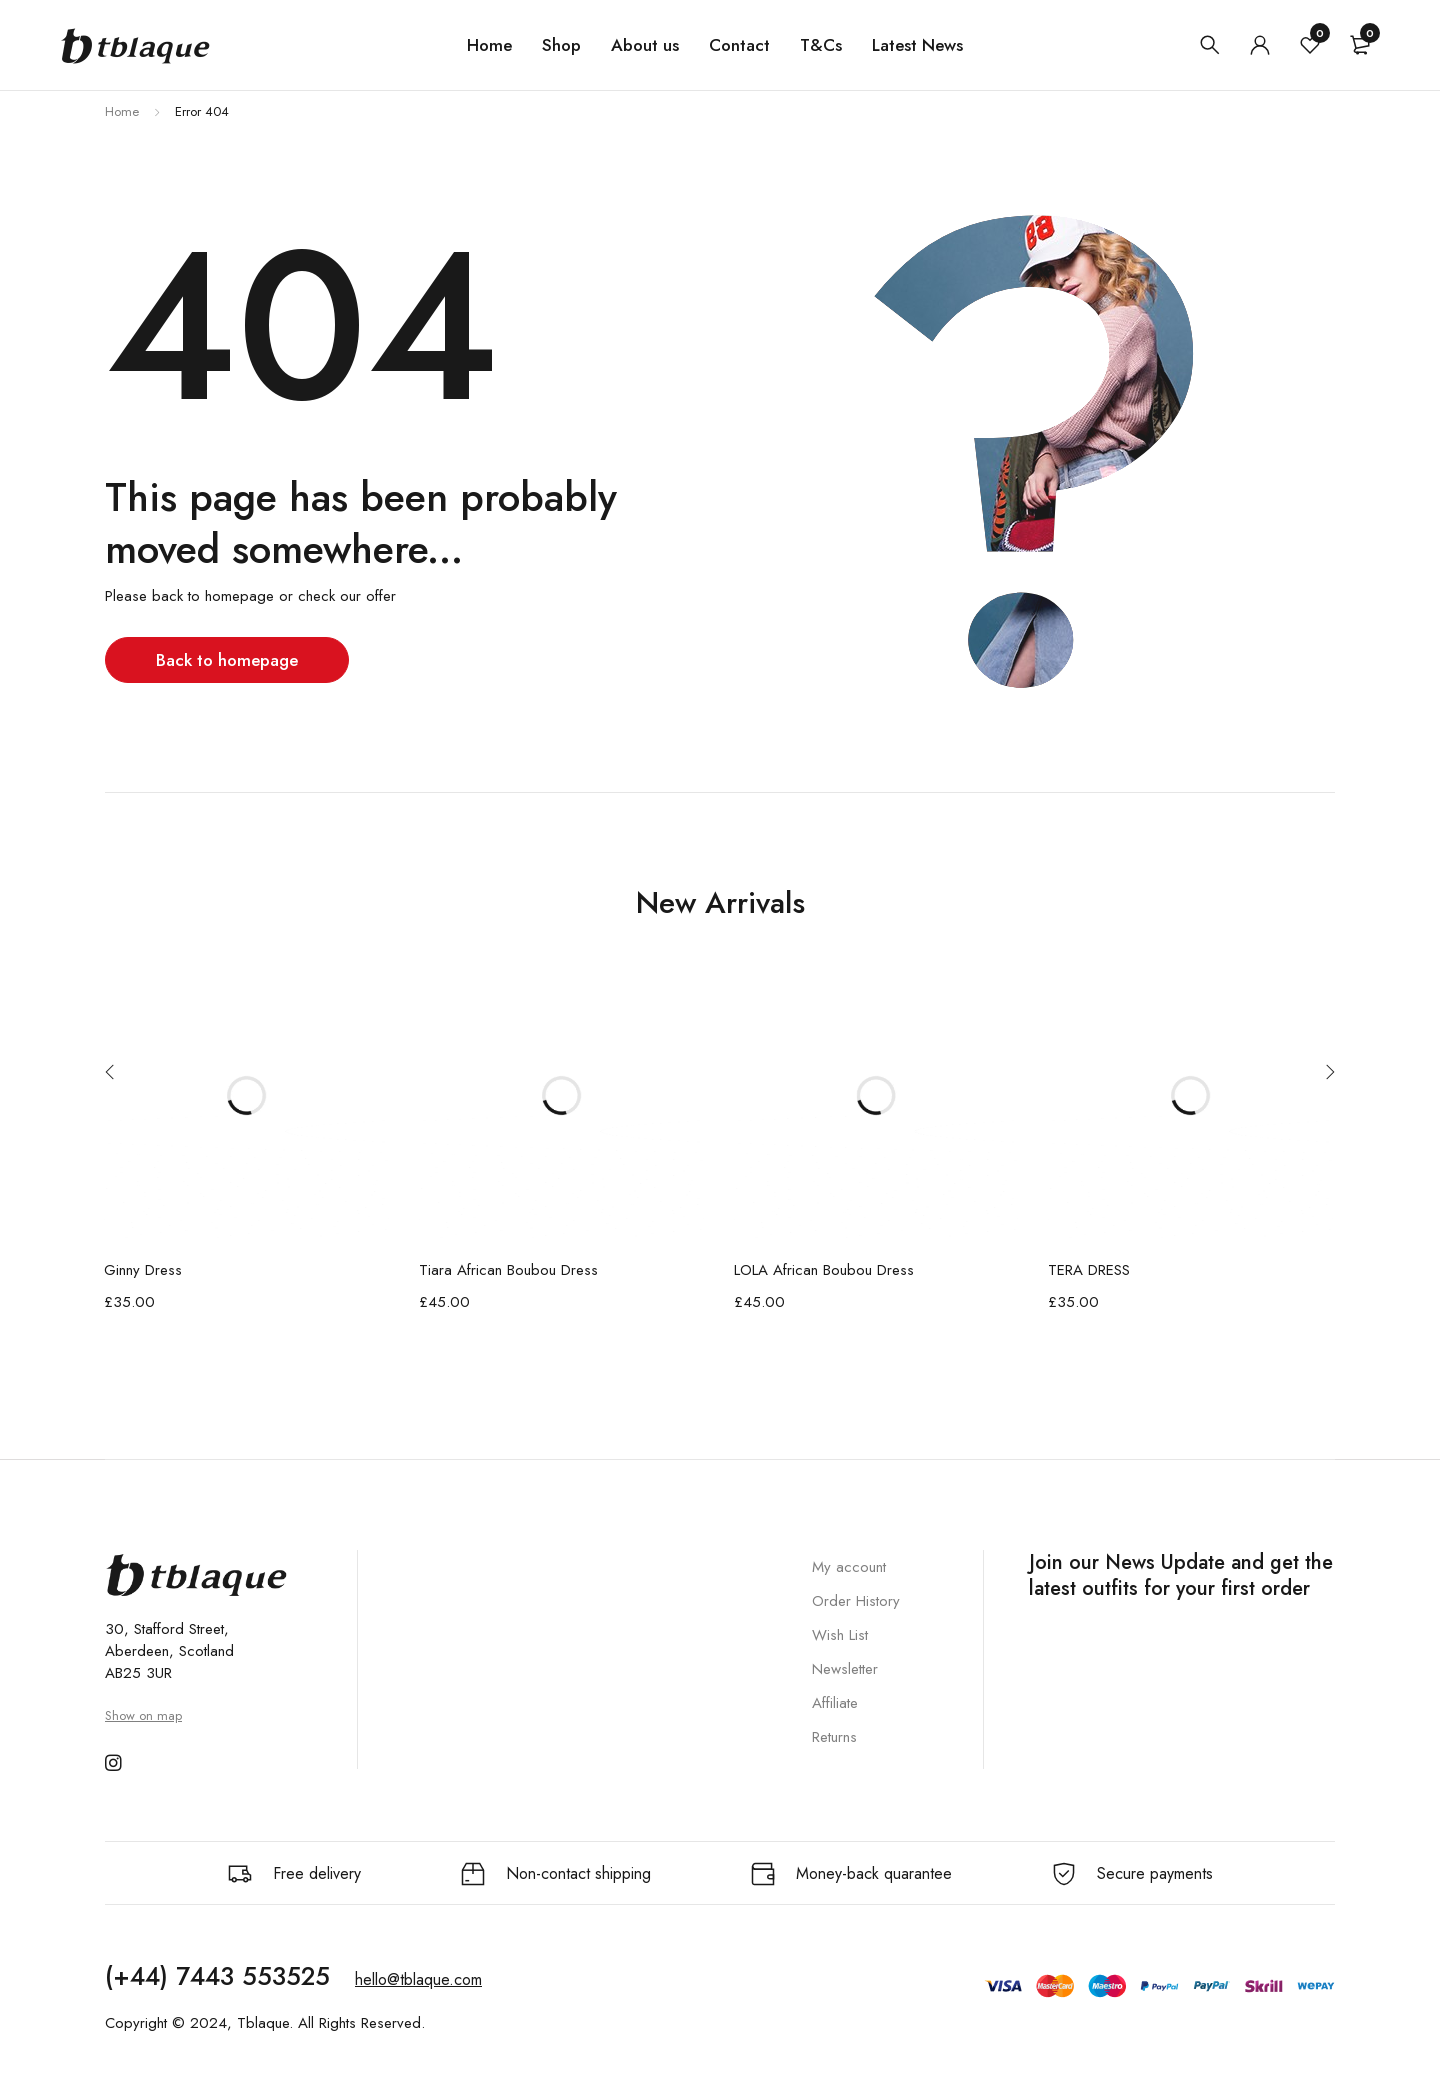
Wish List (840, 1635)
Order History (856, 1601)
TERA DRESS (1089, 1270)
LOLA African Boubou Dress (824, 1270)
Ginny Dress (143, 1270)
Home (122, 111)
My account (849, 1567)
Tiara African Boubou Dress (508, 1270)
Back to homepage (229, 659)
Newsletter (845, 1669)
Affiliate (835, 1703)
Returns (834, 1737)
